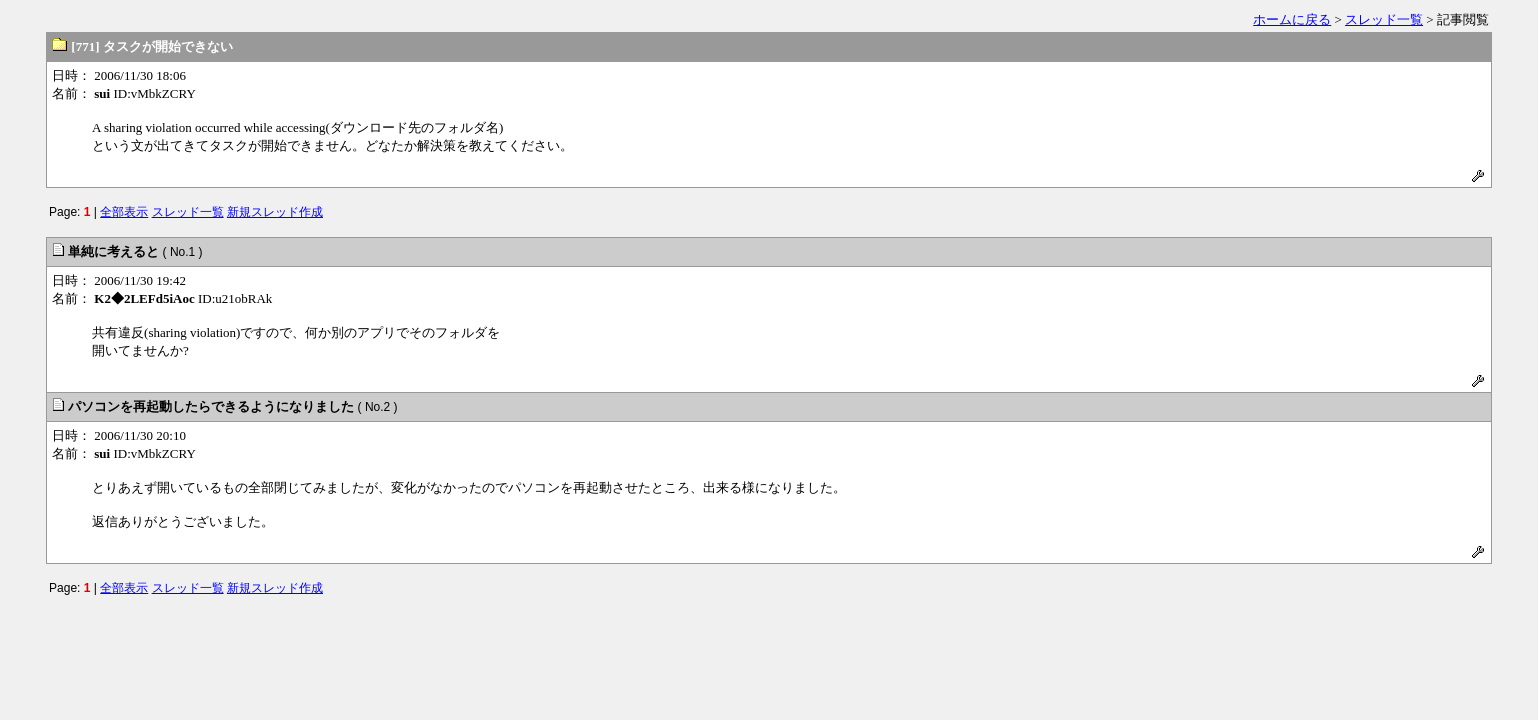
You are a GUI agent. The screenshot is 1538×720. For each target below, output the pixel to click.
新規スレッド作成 (275, 212)
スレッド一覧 (1384, 19)
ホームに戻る (1292, 19)
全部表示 (124, 212)
